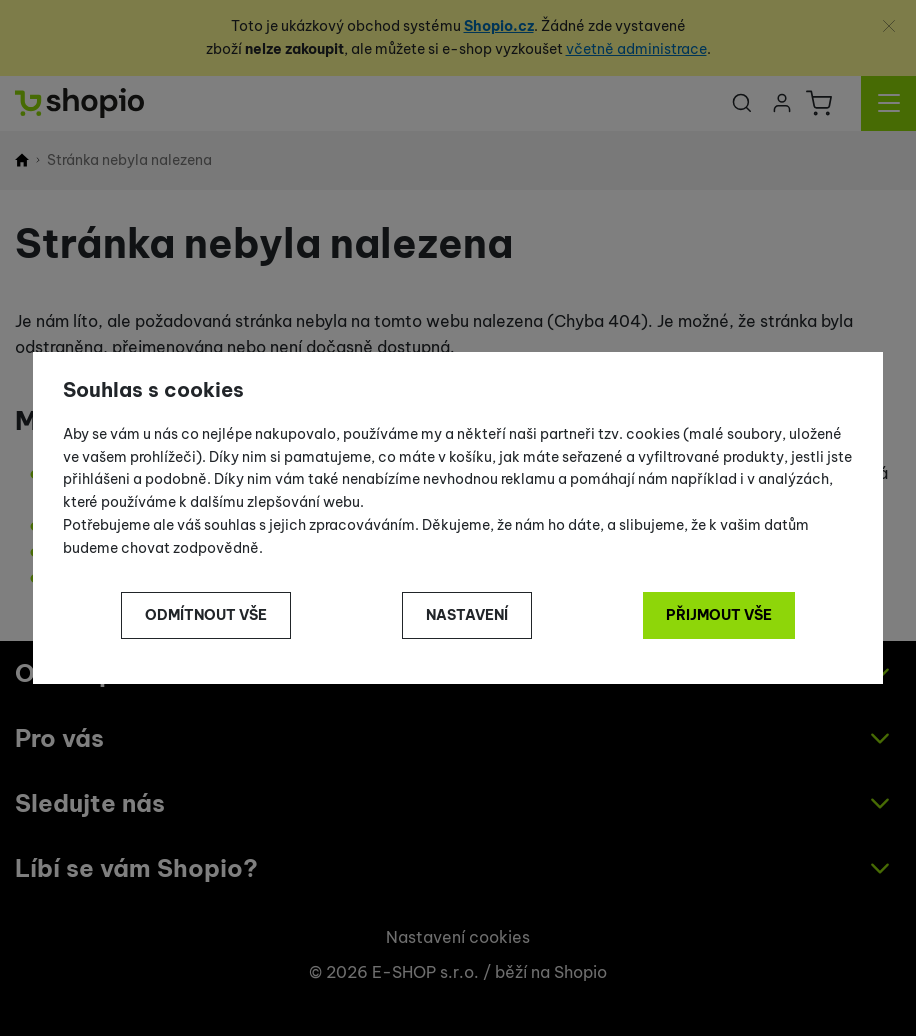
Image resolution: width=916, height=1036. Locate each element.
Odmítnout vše (206, 615)
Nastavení (467, 615)
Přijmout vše (719, 615)
